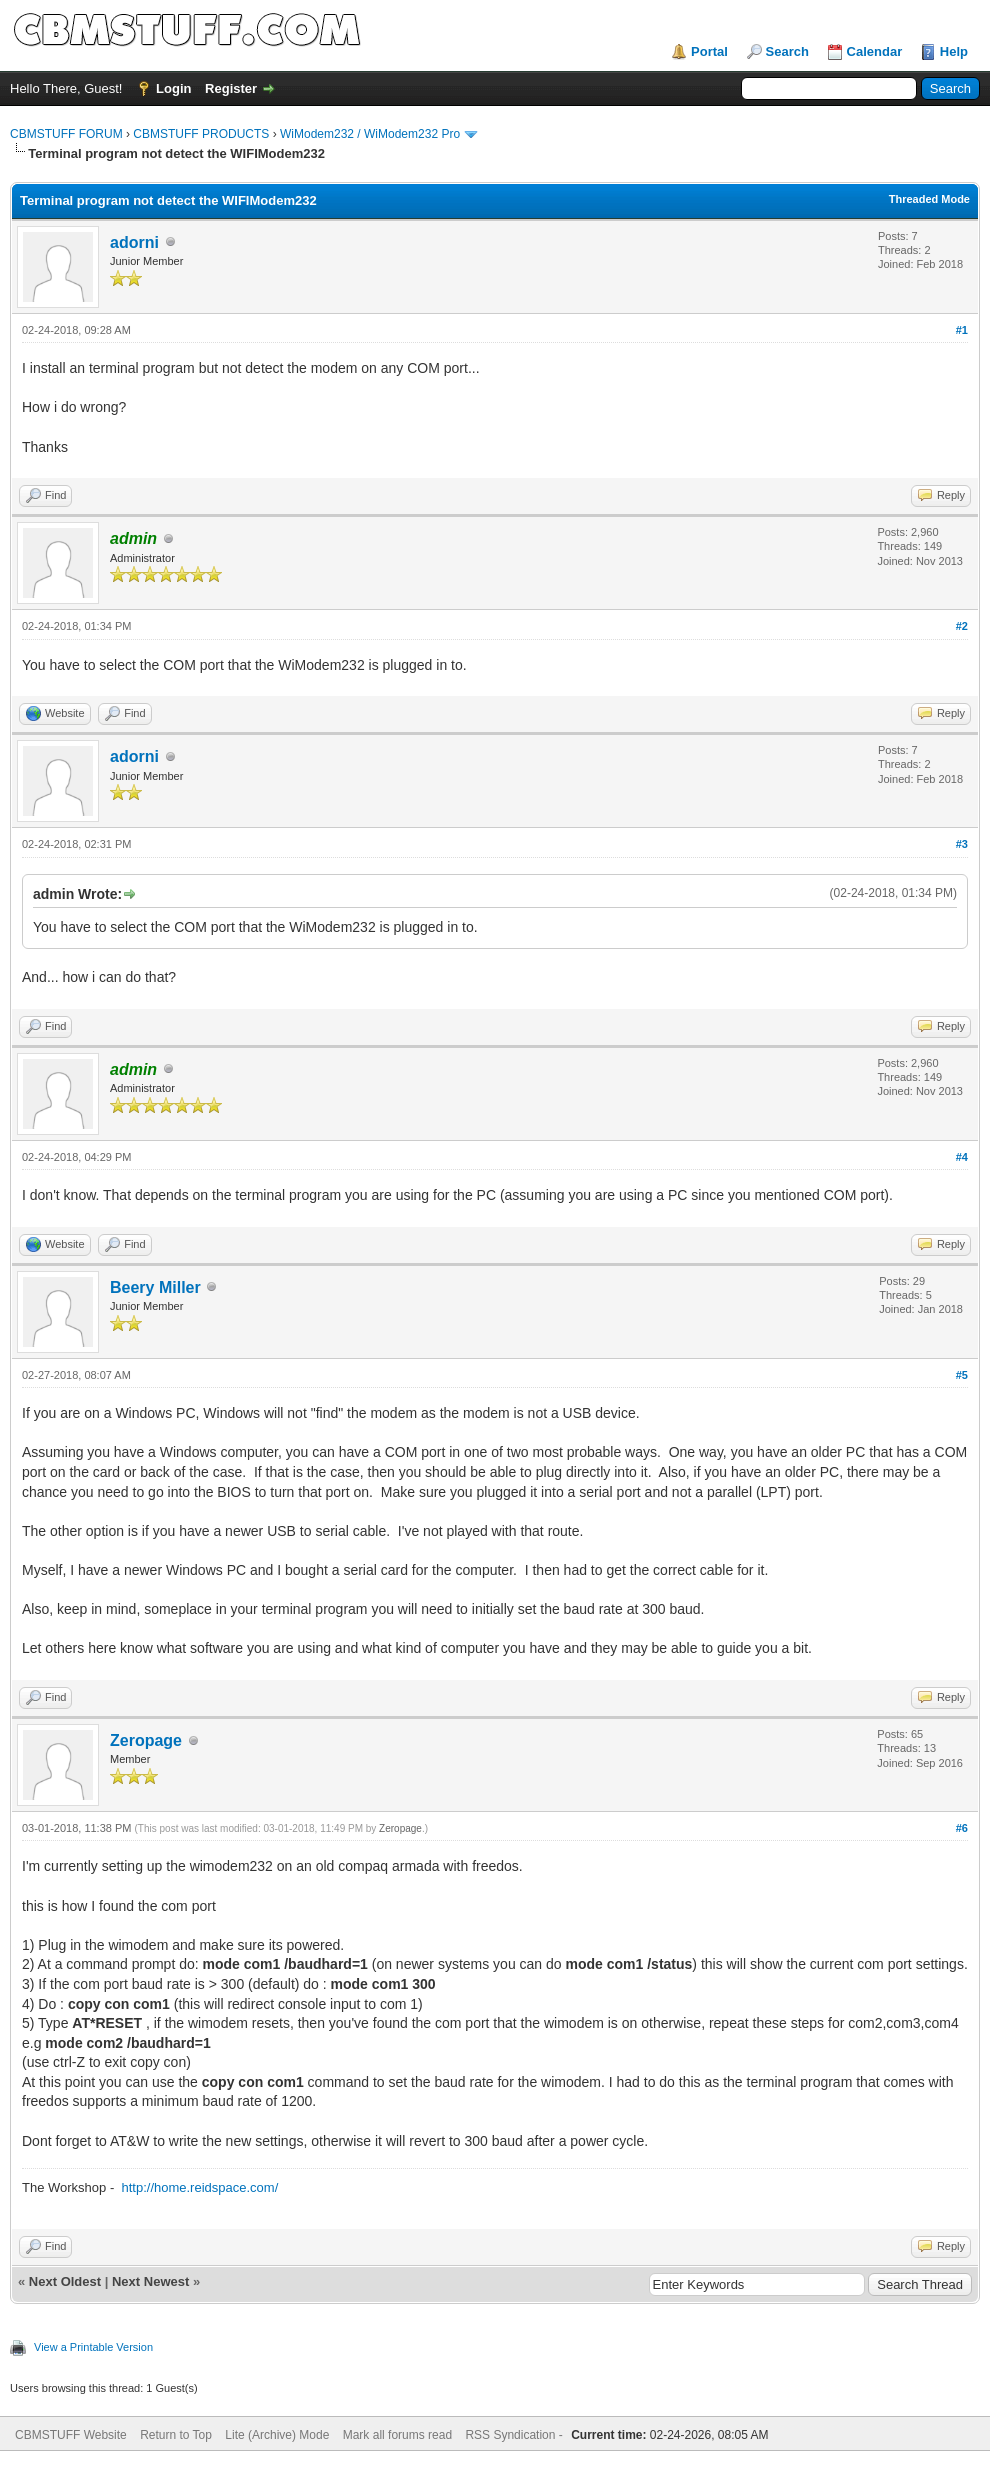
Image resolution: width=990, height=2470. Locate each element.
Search (787, 51)
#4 (962, 1157)
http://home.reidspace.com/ (199, 2187)
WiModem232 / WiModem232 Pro (370, 134)
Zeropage (146, 1740)
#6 (962, 1828)
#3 (962, 844)
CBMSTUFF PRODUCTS (201, 134)
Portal (709, 51)
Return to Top (176, 2435)
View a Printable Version (93, 2347)
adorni (134, 242)
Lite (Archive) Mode (277, 2435)
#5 (962, 1375)
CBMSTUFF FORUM (66, 134)
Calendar (875, 51)
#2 (962, 626)
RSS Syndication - (515, 2435)
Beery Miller (155, 1287)
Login (173, 88)
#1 (962, 330)
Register (231, 88)
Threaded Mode (929, 199)
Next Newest (150, 2281)
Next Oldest (65, 2281)
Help (954, 51)
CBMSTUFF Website (71, 2435)
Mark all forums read (397, 2435)
